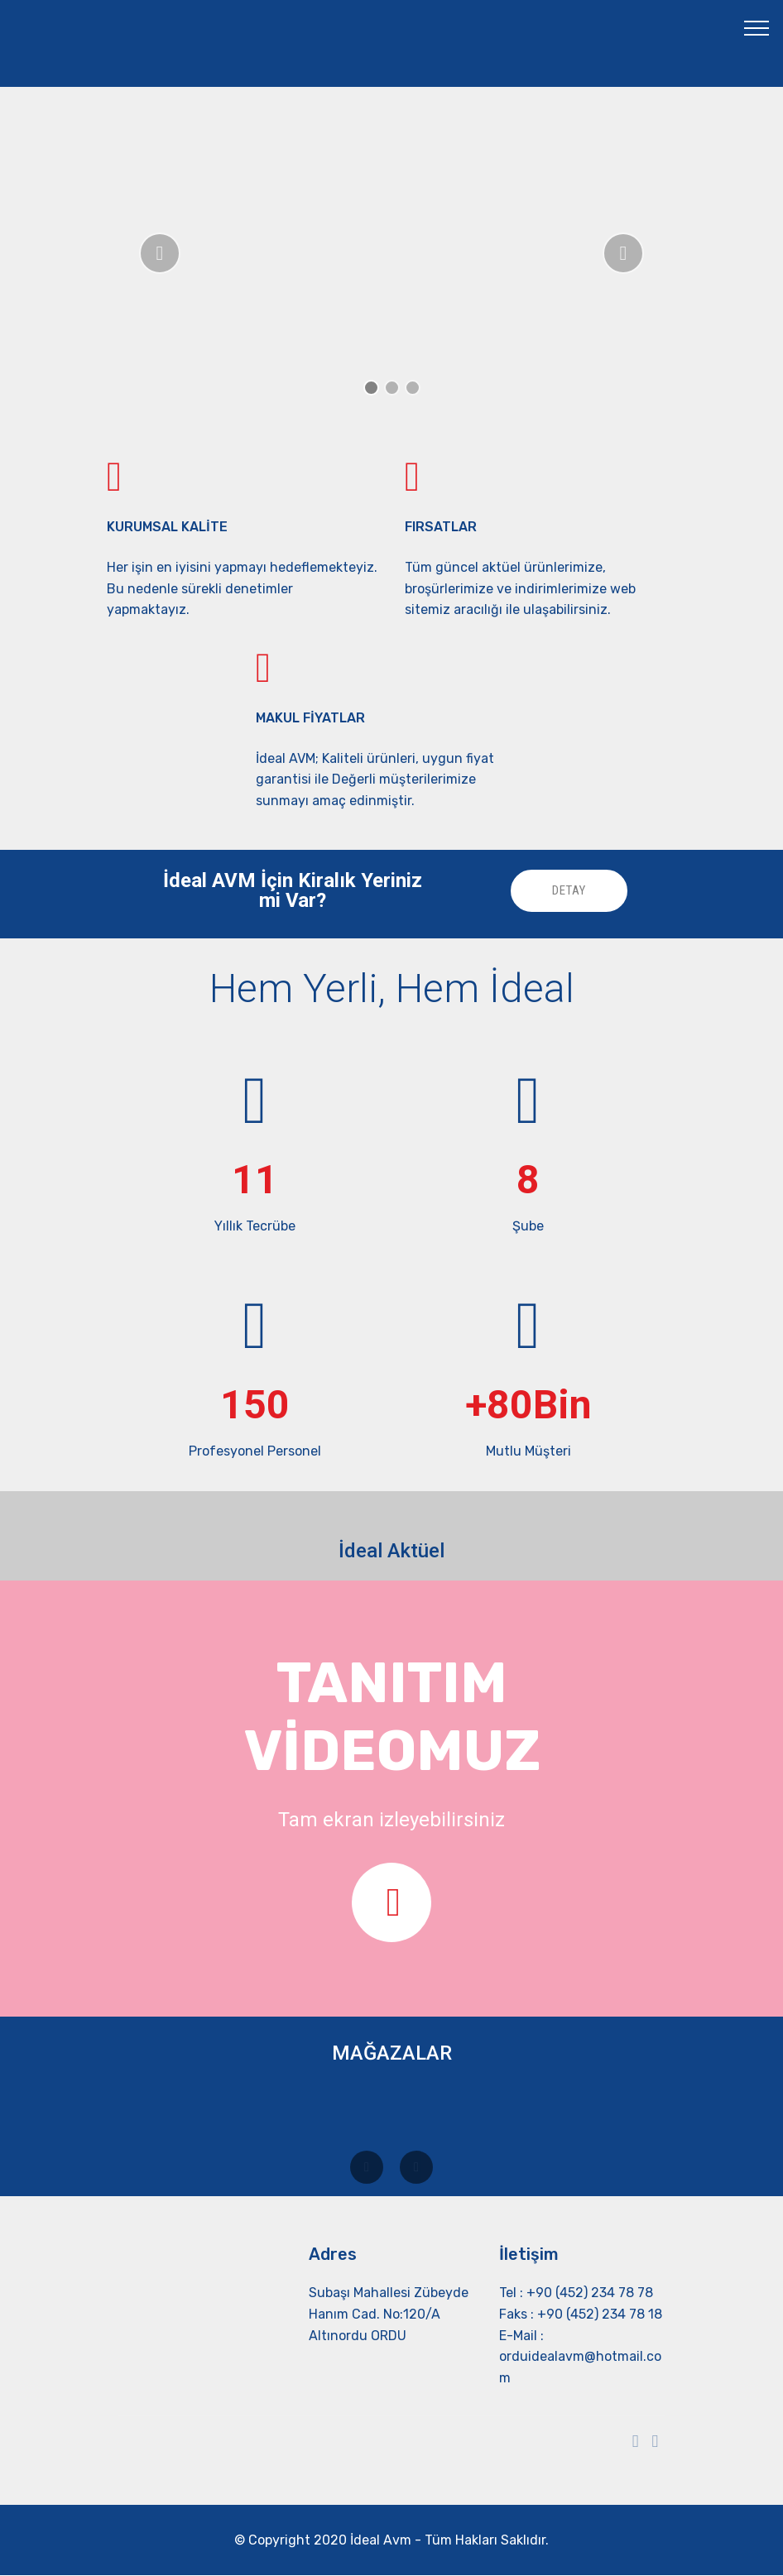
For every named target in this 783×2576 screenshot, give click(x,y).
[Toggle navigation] (757, 27)
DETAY (566, 891)
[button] (159, 253)
